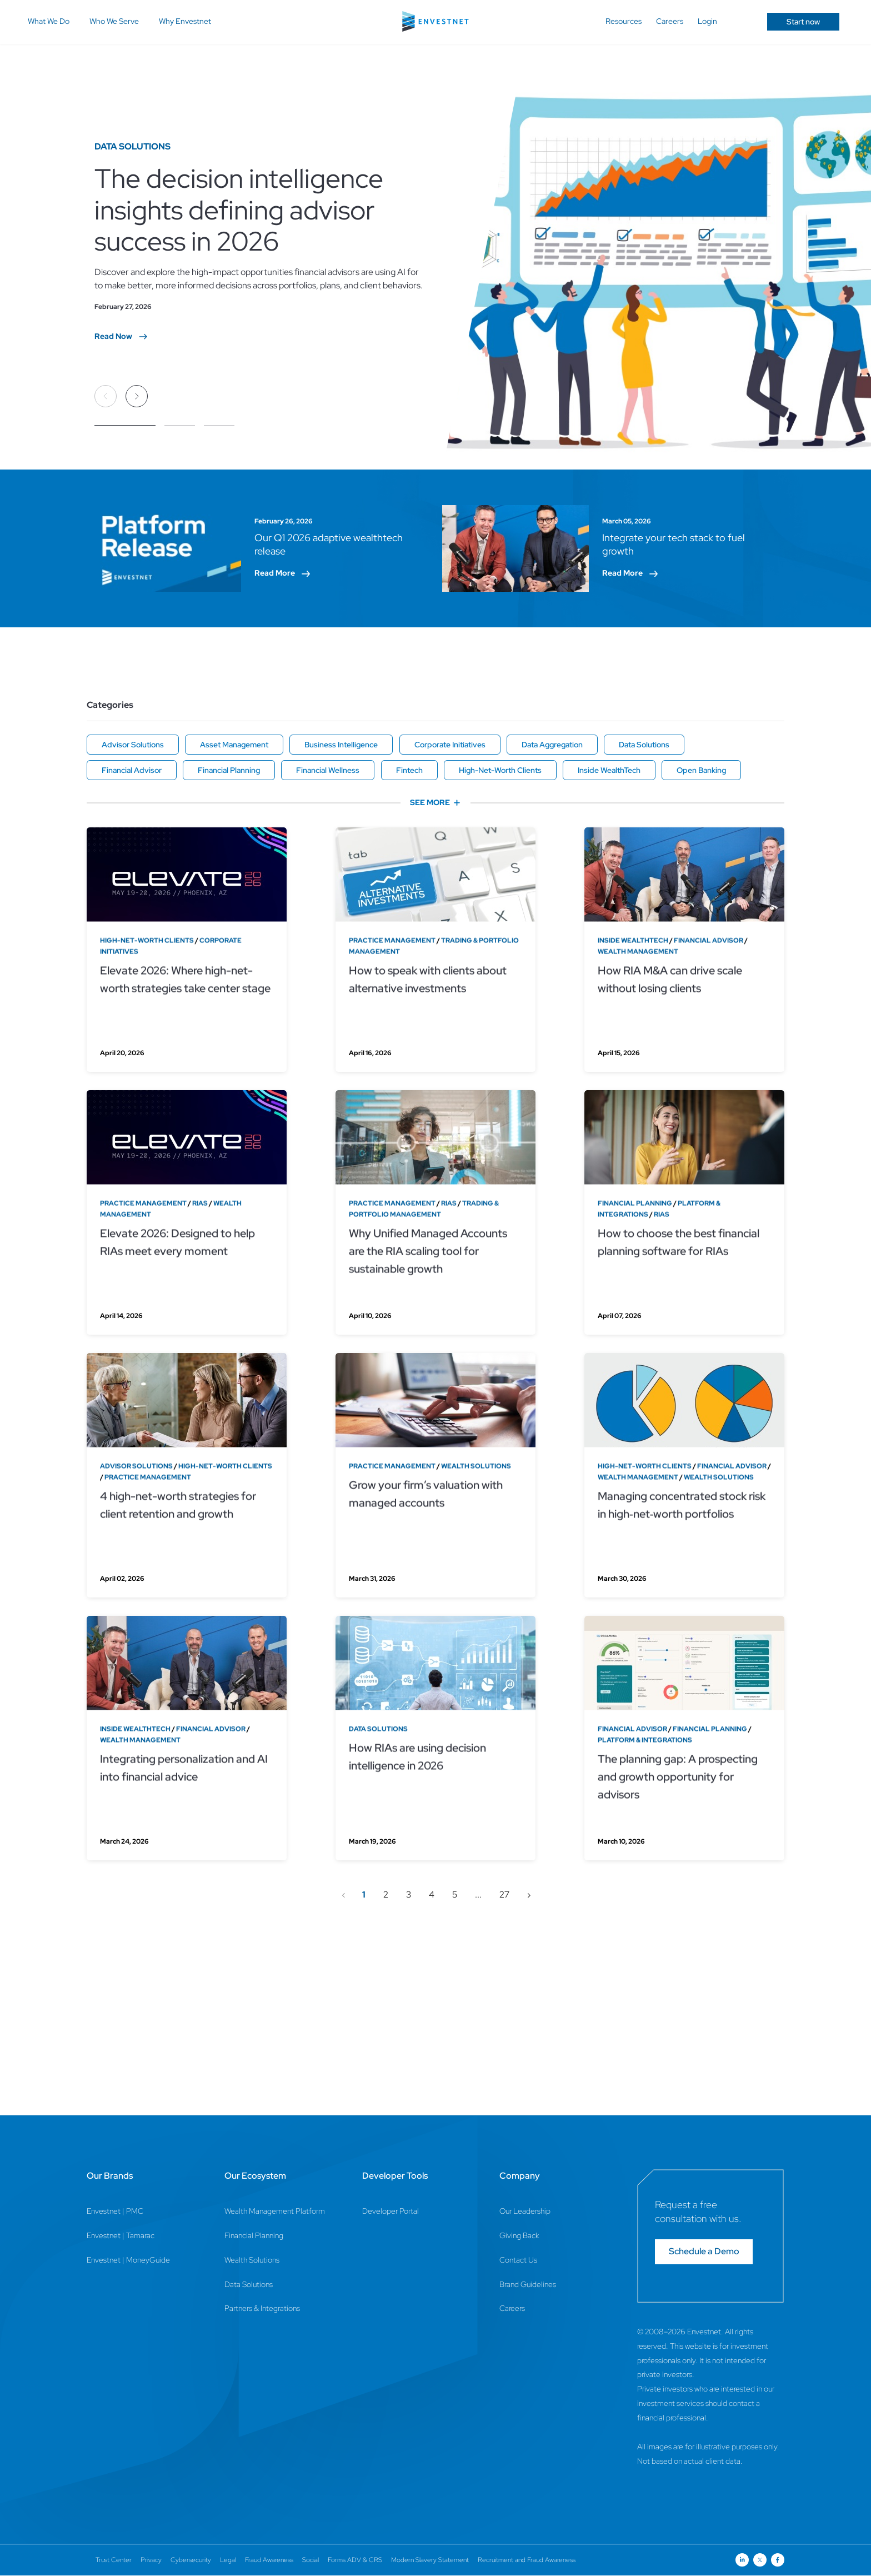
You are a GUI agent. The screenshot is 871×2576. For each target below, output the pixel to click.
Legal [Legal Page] (228, 2559)
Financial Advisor (132, 770)
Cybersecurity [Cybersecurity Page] (191, 2559)
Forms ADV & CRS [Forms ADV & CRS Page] (355, 2559)
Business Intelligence (341, 745)
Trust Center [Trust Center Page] (114, 2559)
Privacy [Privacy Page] (151, 2559)
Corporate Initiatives (449, 745)
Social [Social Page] (310, 2559)
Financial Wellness (327, 770)
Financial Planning (229, 770)
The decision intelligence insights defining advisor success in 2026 (238, 209)
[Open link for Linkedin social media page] (742, 2560)
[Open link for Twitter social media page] (760, 2560)
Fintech (409, 770)
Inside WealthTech (609, 770)
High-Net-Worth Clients (500, 770)
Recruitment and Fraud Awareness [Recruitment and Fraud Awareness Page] (526, 2559)
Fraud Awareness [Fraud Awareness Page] (269, 2559)
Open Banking (701, 770)
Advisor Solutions (133, 745)
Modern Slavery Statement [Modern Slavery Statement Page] (430, 2559)
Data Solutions (644, 745)
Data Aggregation (552, 745)
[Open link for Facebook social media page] (777, 2560)
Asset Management (234, 745)
